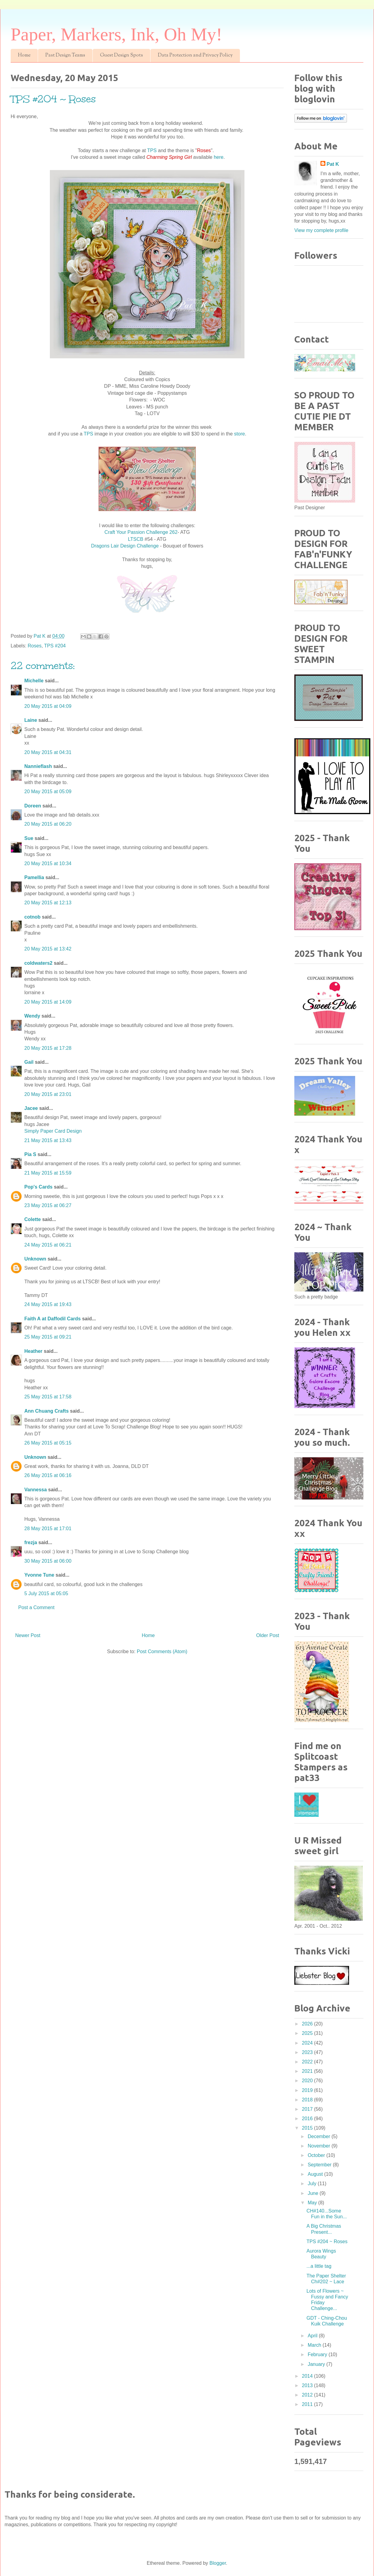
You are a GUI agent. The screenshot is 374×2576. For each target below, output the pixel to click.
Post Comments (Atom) (162, 1651)
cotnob (32, 917)
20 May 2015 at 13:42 (47, 948)
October (317, 2155)
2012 (308, 2394)
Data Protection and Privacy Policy (195, 55)
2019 (308, 2090)
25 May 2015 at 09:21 (47, 1336)
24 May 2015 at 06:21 (47, 1244)
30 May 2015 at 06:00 (47, 1561)
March (315, 2345)
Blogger (218, 2563)
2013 (308, 2385)
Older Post (267, 1635)
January (317, 2364)
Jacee (31, 1108)
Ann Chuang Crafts (46, 1411)
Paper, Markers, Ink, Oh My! (116, 34)
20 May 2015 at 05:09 (47, 791)
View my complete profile (321, 230)
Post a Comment (36, 1607)
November (319, 2145)
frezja (30, 1542)
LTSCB (136, 539)
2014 (308, 2376)
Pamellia (34, 877)
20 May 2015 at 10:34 (47, 863)
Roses (34, 645)
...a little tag (318, 2266)
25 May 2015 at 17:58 (47, 1396)
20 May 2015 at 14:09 (47, 1002)
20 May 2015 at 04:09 (47, 706)
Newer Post (27, 1635)
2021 (308, 2071)
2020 (308, 2080)
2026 (308, 2023)
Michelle (33, 680)
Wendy (32, 1015)
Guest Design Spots (121, 55)
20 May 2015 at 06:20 (47, 824)
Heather (33, 1351)
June (314, 2193)
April (313, 2335)
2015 (308, 2128)
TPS (152, 150)
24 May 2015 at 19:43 (47, 1304)
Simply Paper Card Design (53, 1131)
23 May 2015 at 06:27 (47, 1205)
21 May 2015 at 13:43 (47, 1140)
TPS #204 (55, 645)
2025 (308, 2033)
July (313, 2183)
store (239, 433)
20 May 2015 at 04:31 (47, 752)
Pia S (30, 1154)
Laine (30, 720)
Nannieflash (38, 766)
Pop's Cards (38, 1186)
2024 (308, 2042)
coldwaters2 (38, 963)
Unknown (35, 1258)
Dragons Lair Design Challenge (124, 545)
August (316, 2174)
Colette (32, 1219)
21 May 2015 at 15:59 (47, 1172)
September (320, 2164)
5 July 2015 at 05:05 (46, 1593)
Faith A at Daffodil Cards (52, 1318)
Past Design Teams (65, 55)
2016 (308, 2118)
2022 (308, 2061)
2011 (308, 2404)
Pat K (333, 164)
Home (24, 55)
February (318, 2354)
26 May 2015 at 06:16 (47, 1475)
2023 (308, 2052)
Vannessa (35, 1489)
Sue (28, 838)
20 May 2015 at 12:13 (47, 902)
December (319, 2136)
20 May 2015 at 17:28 (47, 1048)
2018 (308, 2099)
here (218, 157)
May (313, 2202)
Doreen (32, 805)
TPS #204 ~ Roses (327, 2241)
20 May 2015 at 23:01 (47, 1094)
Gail (28, 1062)
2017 (308, 2109)
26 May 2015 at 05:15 (47, 1442)
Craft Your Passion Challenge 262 (141, 532)
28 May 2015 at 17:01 (47, 1528)
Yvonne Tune (39, 1575)
